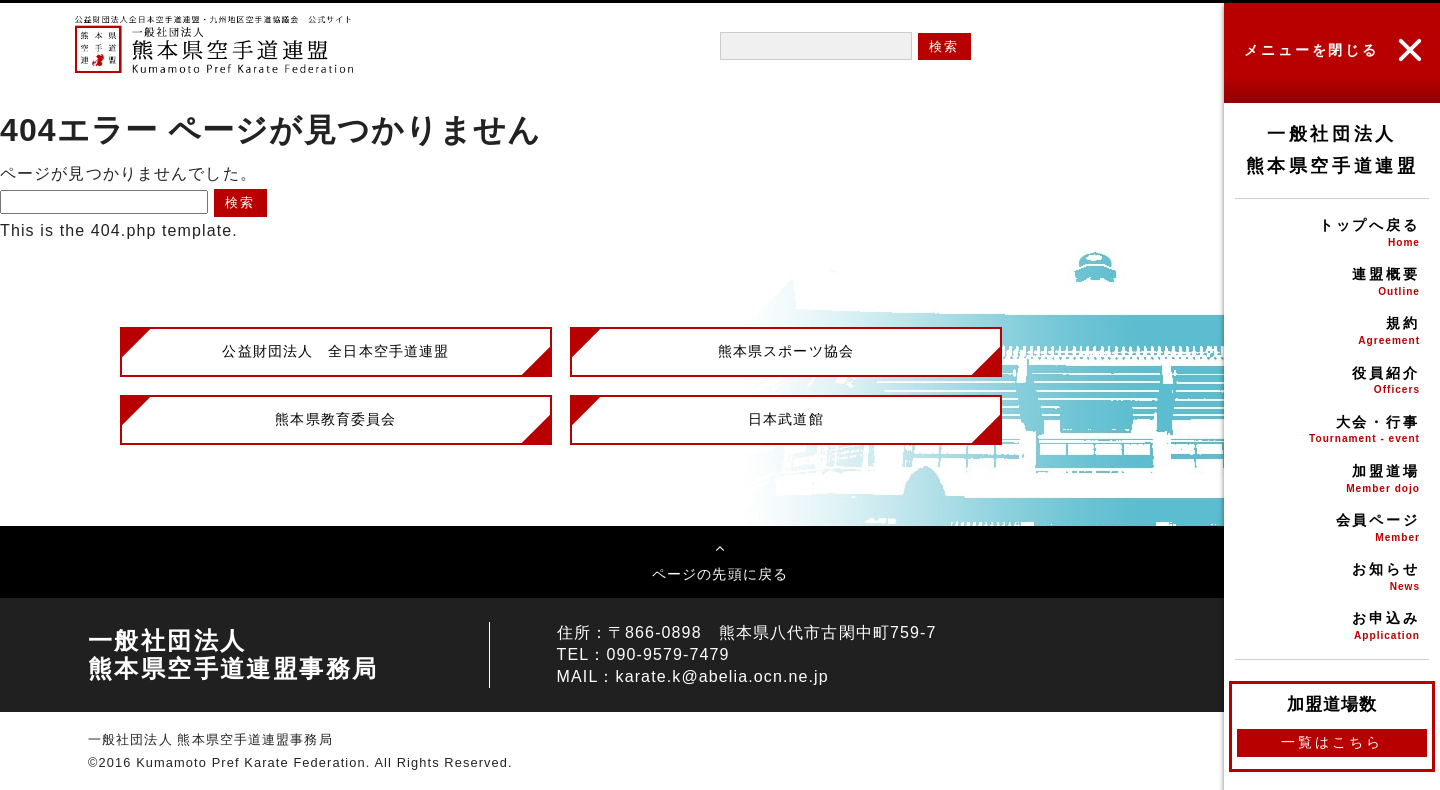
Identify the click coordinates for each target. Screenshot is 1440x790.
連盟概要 (1332, 283)
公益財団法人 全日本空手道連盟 (335, 351)
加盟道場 (1332, 480)
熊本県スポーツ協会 (786, 351)
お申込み (1332, 627)
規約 (1332, 332)
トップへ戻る (1332, 234)
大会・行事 (1332, 431)
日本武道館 (786, 419)
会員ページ (1332, 529)
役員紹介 (1332, 382)
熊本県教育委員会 (335, 419)
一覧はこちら (1331, 742)
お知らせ (1332, 578)
